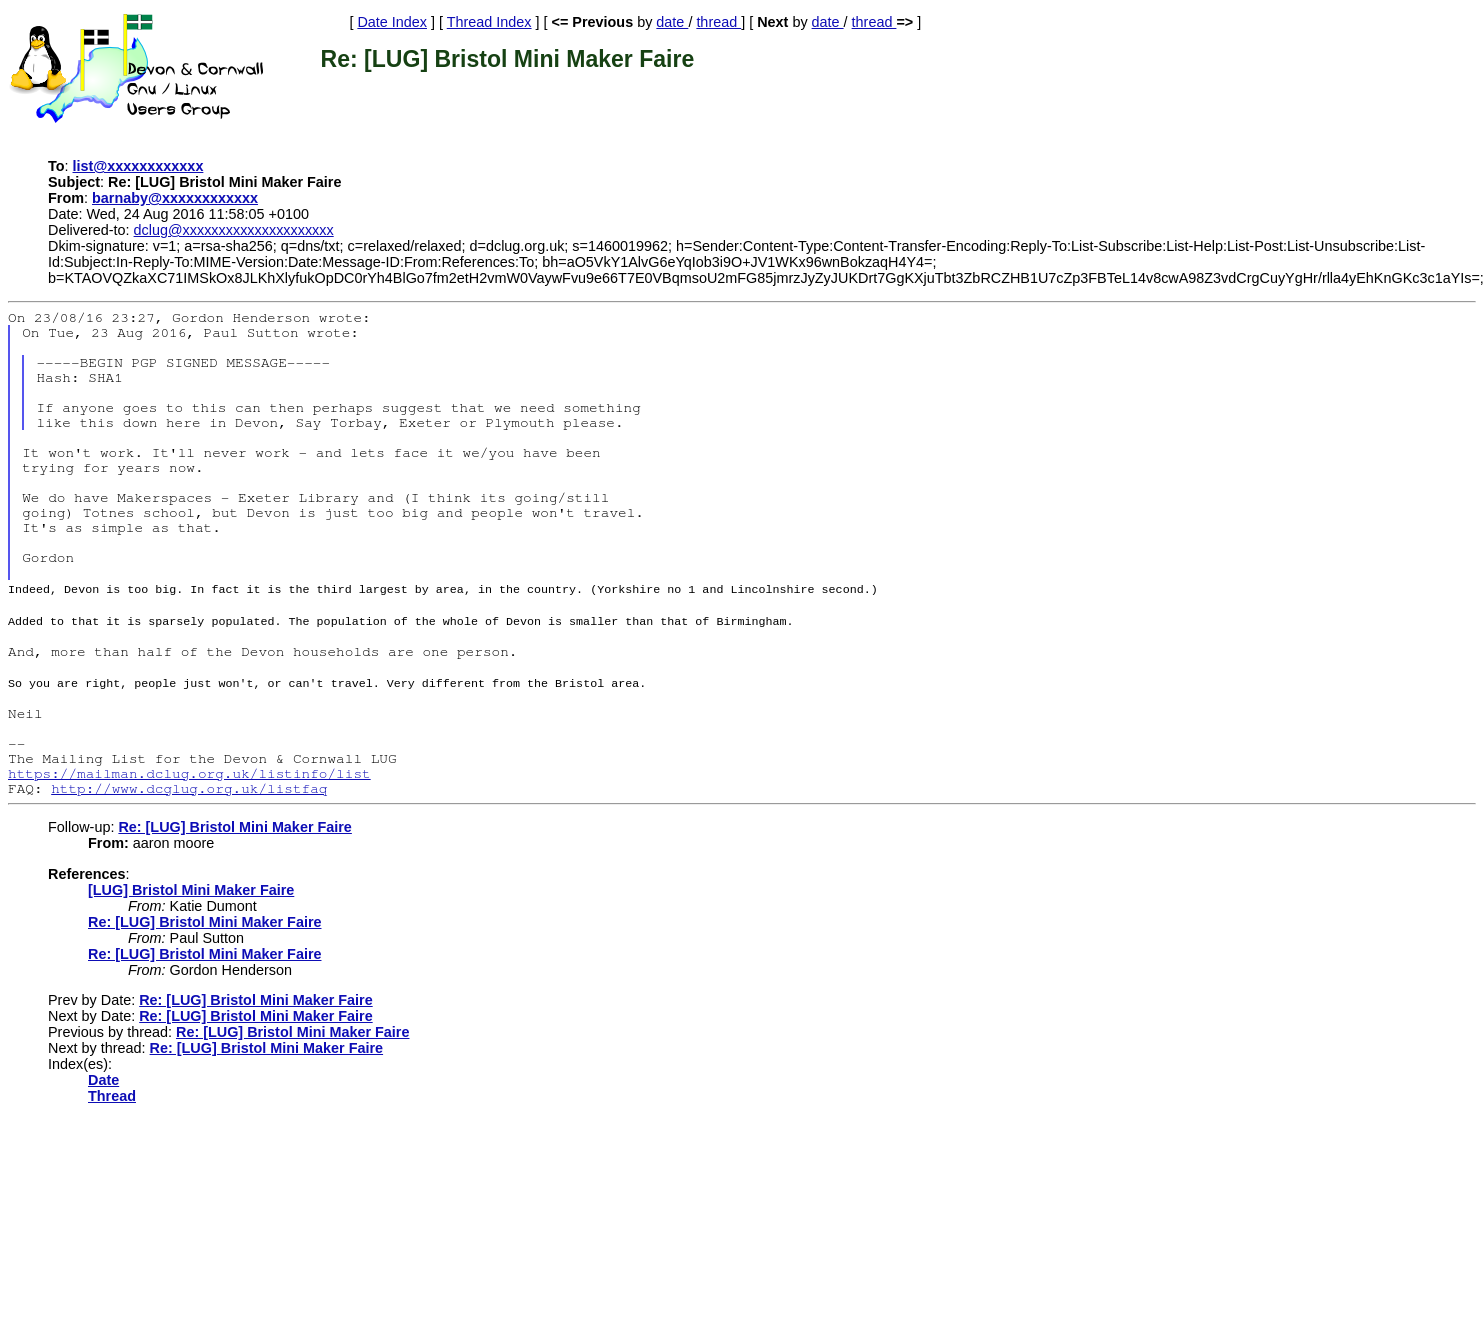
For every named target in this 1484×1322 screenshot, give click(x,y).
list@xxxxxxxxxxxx (138, 166)
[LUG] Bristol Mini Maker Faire (191, 887)
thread (718, 22)
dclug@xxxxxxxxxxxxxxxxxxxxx (234, 230)
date (672, 22)
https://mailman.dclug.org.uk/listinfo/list (189, 770)
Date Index (392, 22)
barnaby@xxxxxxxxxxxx (175, 198)
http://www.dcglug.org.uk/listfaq (189, 785)
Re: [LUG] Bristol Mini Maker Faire (234, 824)
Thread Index (489, 22)
